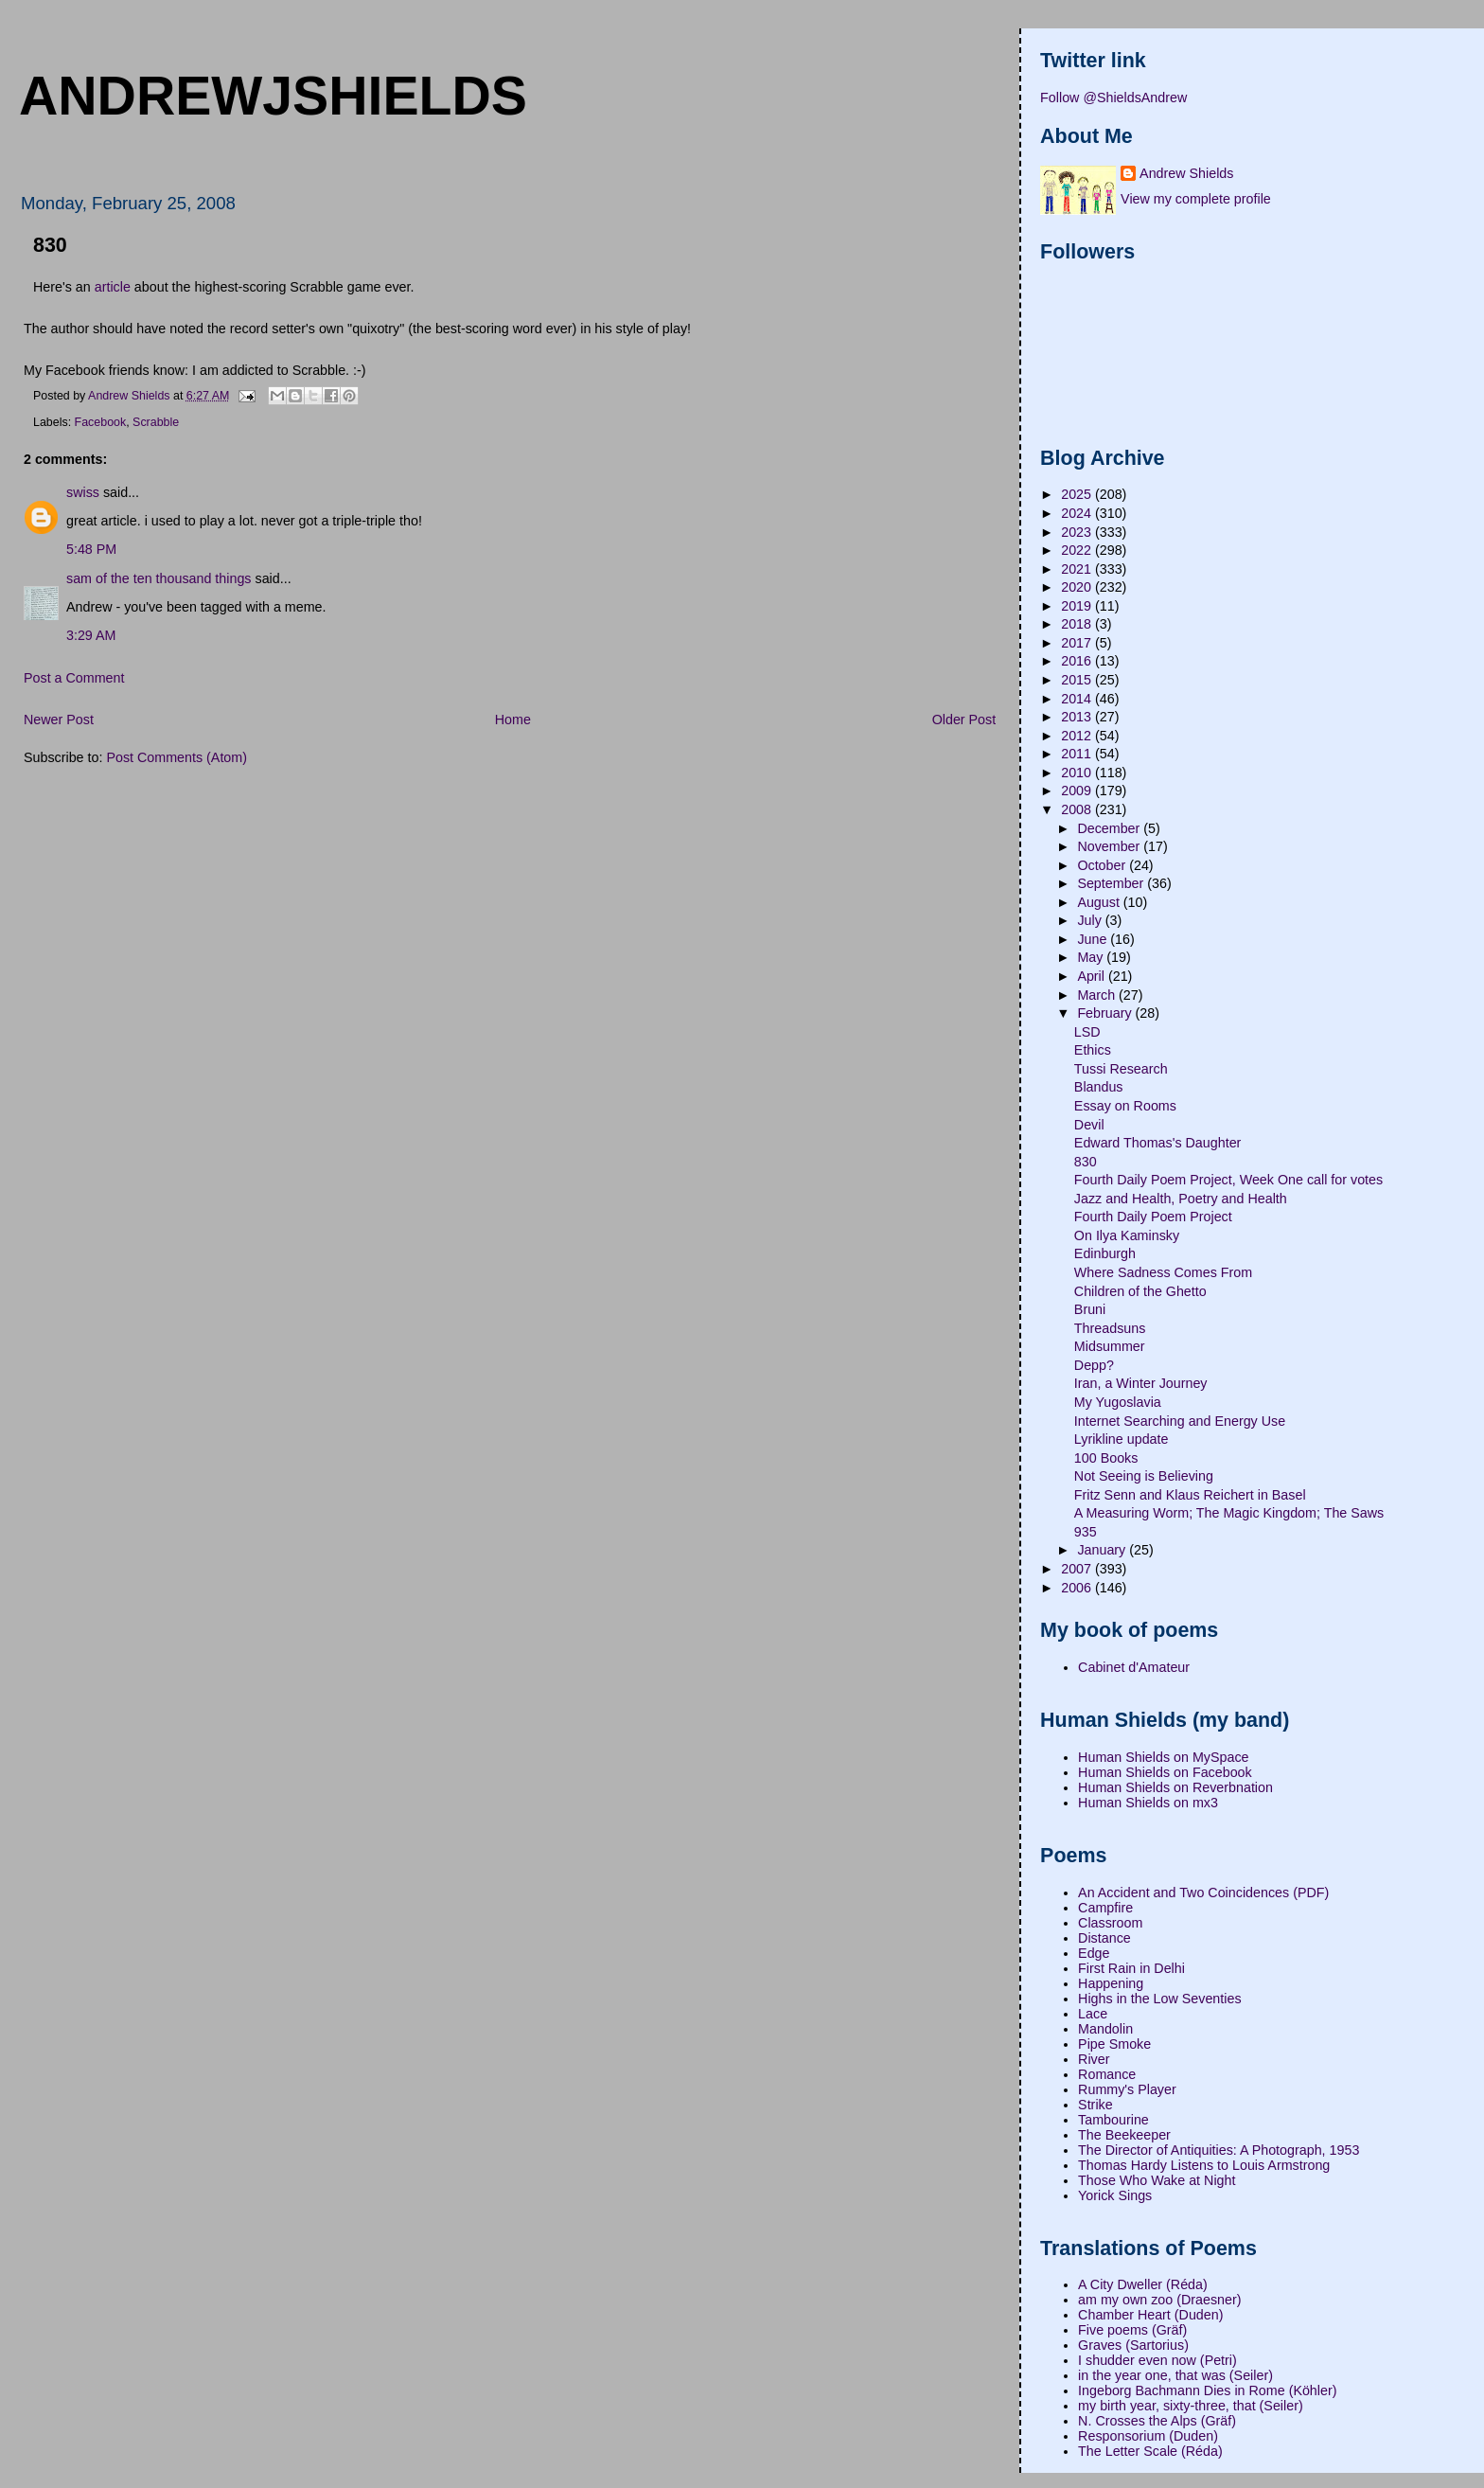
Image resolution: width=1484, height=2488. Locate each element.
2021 (1078, 569)
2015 (1078, 679)
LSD (1087, 1032)
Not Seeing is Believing (1143, 1476)
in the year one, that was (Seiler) (1175, 2375)
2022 (1078, 550)
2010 (1078, 772)
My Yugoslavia (1117, 1402)
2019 (1078, 605)
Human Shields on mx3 (1148, 1802)
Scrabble (155, 422)
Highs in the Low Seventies (1159, 1998)
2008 (1078, 809)
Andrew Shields (1186, 173)
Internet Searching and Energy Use (1179, 1421)
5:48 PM (91, 549)
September (1112, 883)
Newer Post (59, 719)
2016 (1078, 660)
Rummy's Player (1127, 2089)
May (1091, 957)
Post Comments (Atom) (176, 757)
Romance (1107, 2074)
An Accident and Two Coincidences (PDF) (1203, 1892)
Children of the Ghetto (1140, 1291)
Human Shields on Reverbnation (1175, 1787)
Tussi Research (1121, 1068)
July (1090, 920)
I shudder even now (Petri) (1157, 2360)
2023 (1078, 532)
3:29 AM (90, 635)
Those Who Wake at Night (1156, 2180)
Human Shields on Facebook (1165, 1772)
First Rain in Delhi (1131, 1968)
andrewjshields (273, 95)
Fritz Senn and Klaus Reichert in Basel (1190, 1494)
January (1103, 1549)
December (1110, 828)
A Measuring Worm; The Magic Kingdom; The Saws (1229, 1512)
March (1098, 995)
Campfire (1105, 1907)
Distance (1104, 1938)
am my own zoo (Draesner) (1159, 2299)
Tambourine (1113, 2119)
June (1093, 939)
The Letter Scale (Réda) (1150, 2451)
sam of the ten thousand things (159, 578)
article (113, 286)
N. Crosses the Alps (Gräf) (1157, 2420)
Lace (1092, 2013)
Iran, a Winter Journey (1141, 1383)
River (1093, 2059)
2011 (1078, 753)
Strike (1095, 2104)
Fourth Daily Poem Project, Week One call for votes (1228, 1179)
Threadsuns (1110, 1328)
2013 (1078, 716)
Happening (1110, 1983)
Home (513, 719)
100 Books (1106, 1458)
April (1092, 976)
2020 (1078, 587)
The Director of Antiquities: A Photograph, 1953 (1218, 2150)
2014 (1078, 698)
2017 (1078, 642)
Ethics (1092, 1049)
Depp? (1094, 1365)
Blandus (1098, 1086)
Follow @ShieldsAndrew (1113, 97)
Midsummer (1109, 1346)
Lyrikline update (1121, 1439)
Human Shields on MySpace (1163, 1757)
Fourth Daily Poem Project (1153, 1216)
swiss (82, 492)
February (1106, 1013)
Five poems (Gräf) (1132, 2329)
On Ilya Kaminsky (1126, 1235)
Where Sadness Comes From (1163, 1272)
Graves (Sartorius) (1133, 2345)
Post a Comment (74, 677)
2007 (1078, 1568)
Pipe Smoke (1114, 2044)
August (1099, 902)
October (1103, 865)
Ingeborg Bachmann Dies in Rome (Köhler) (1207, 2390)
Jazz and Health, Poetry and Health (1180, 1198)
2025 (1078, 494)
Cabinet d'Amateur (1134, 1667)
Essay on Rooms (1125, 1105)
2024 (1078, 513)
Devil (1089, 1124)
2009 (1078, 790)
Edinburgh (1105, 1253)
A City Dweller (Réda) (1143, 2284)
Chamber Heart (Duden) (1150, 2314)
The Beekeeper (1124, 2134)
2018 (1078, 623)
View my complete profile (1196, 198)
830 (1085, 1161)
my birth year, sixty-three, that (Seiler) (1190, 2405)
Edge (1093, 1953)
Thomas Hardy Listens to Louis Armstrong (1204, 2165)
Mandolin (1105, 2028)
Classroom (1110, 1922)
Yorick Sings (1115, 2195)
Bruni (1089, 1309)
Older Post (964, 719)
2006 (1078, 1587)
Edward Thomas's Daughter (1158, 1142)
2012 (1078, 735)
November (1110, 846)
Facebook (101, 422)
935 (1085, 1531)
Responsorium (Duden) (1148, 2436)
